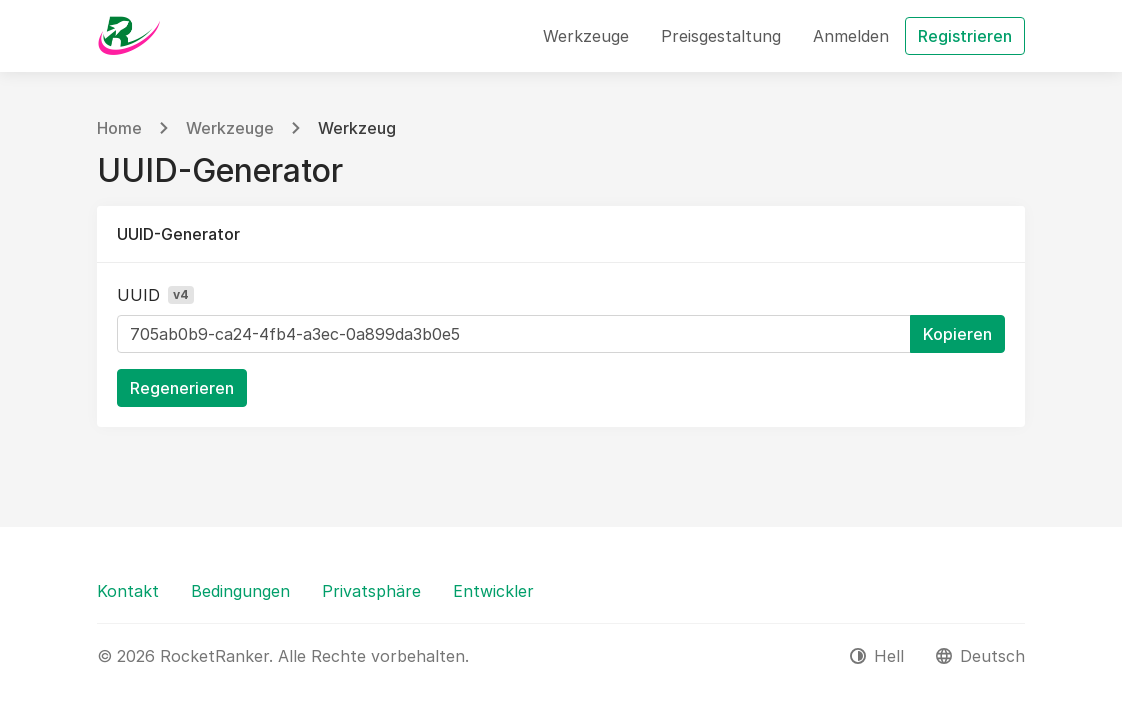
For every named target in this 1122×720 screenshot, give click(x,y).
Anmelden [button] (851, 36)
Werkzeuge (230, 128)
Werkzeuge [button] (586, 36)
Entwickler (493, 591)
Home (119, 128)
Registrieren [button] (965, 36)
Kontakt (128, 591)
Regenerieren (182, 388)
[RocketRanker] (128, 36)
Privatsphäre (371, 591)
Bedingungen (240, 591)
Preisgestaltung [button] (721, 36)
